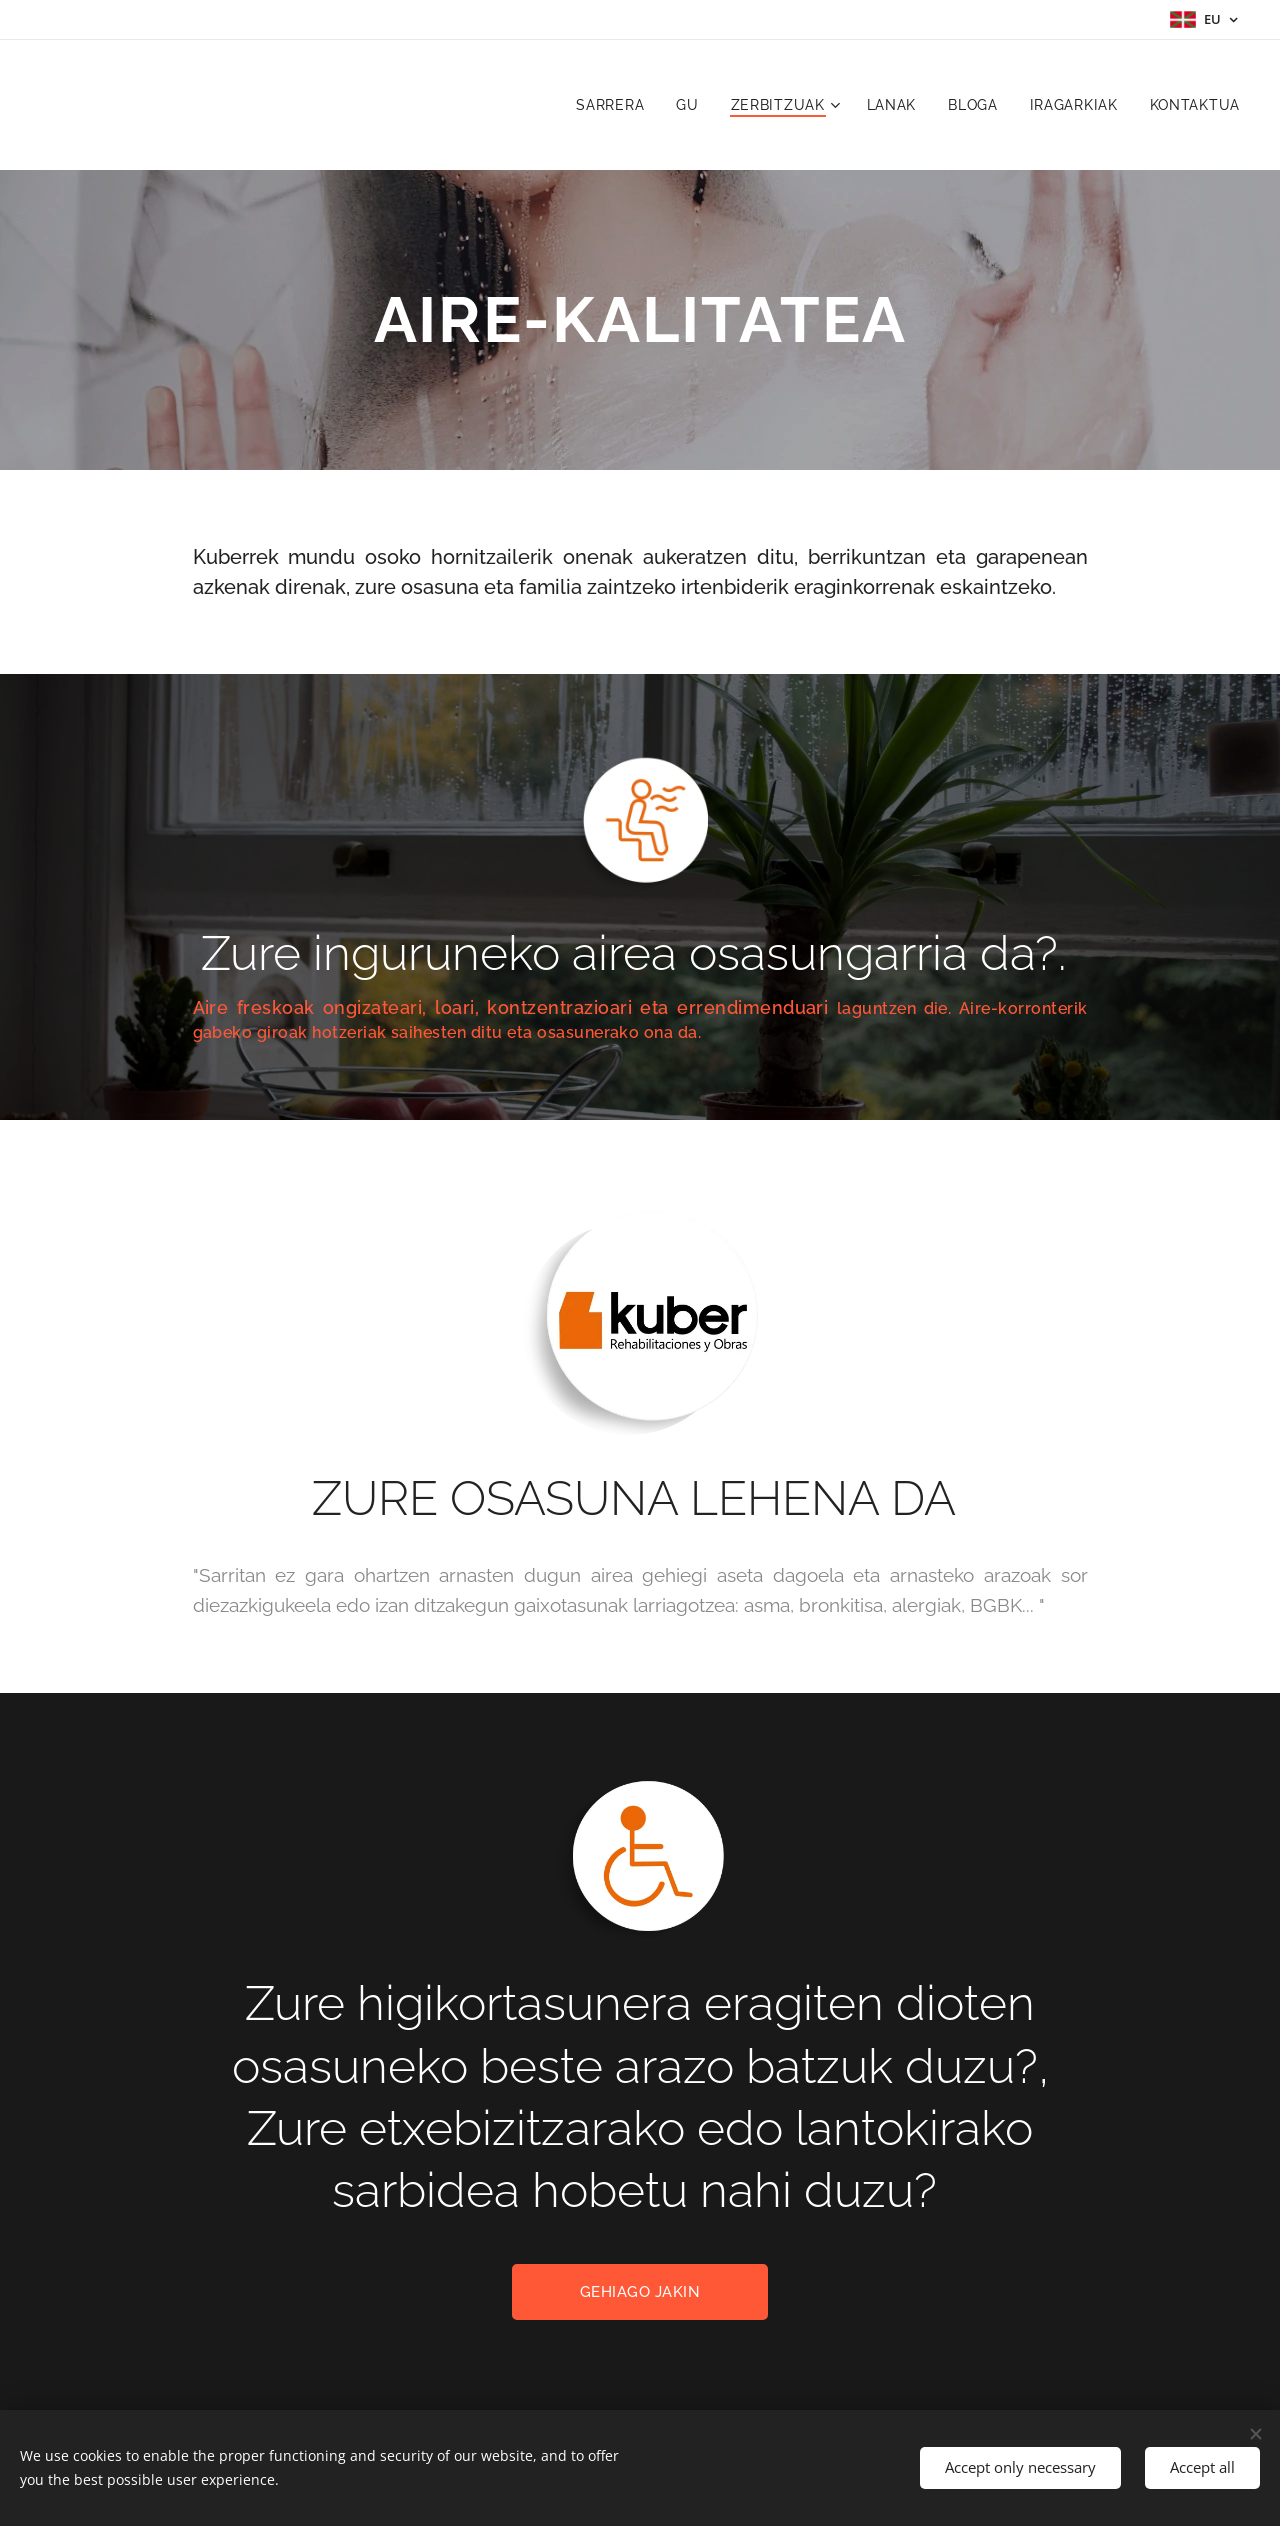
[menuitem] (615, 105)
